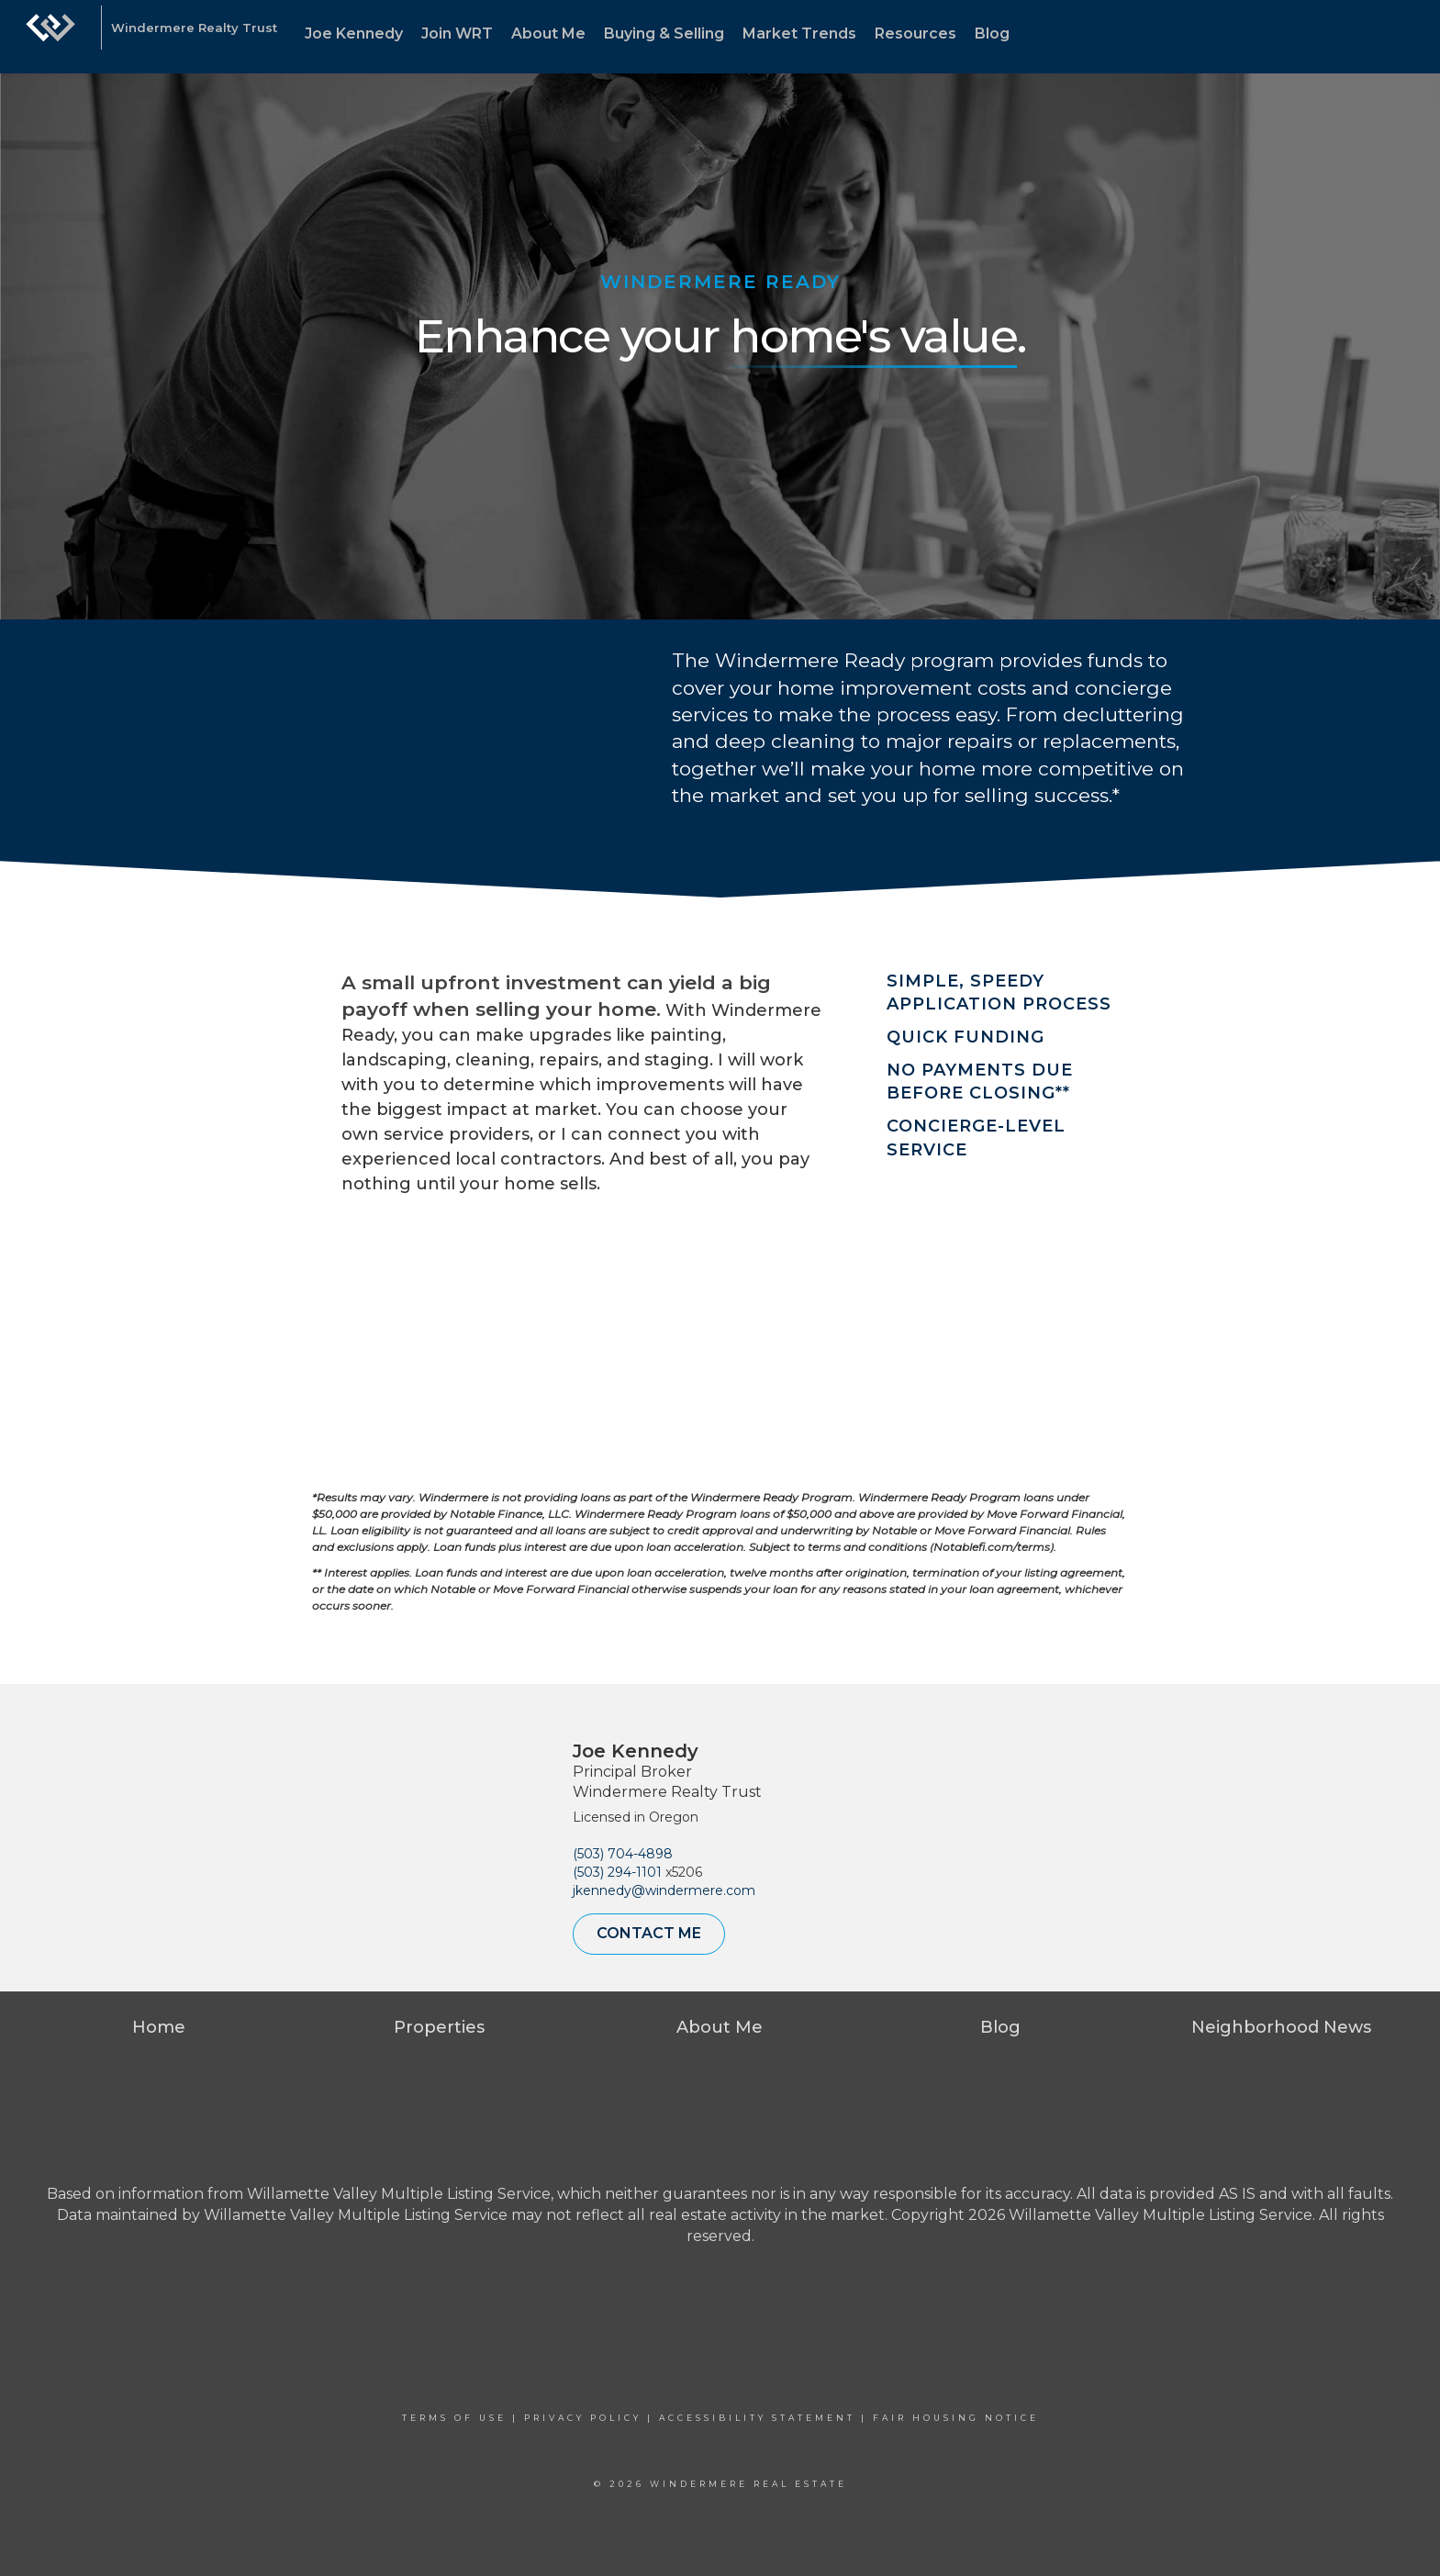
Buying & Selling (664, 33)
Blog (992, 33)
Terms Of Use (454, 2418)
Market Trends (799, 33)
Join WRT (457, 33)
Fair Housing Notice (956, 2418)
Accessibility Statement (757, 2418)
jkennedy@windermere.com (664, 1890)
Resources (915, 33)
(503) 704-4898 (623, 1854)
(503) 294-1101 (617, 1872)
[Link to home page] (50, 36)
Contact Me (649, 1933)
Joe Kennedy (354, 33)
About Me (548, 33)
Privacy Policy (583, 2418)
